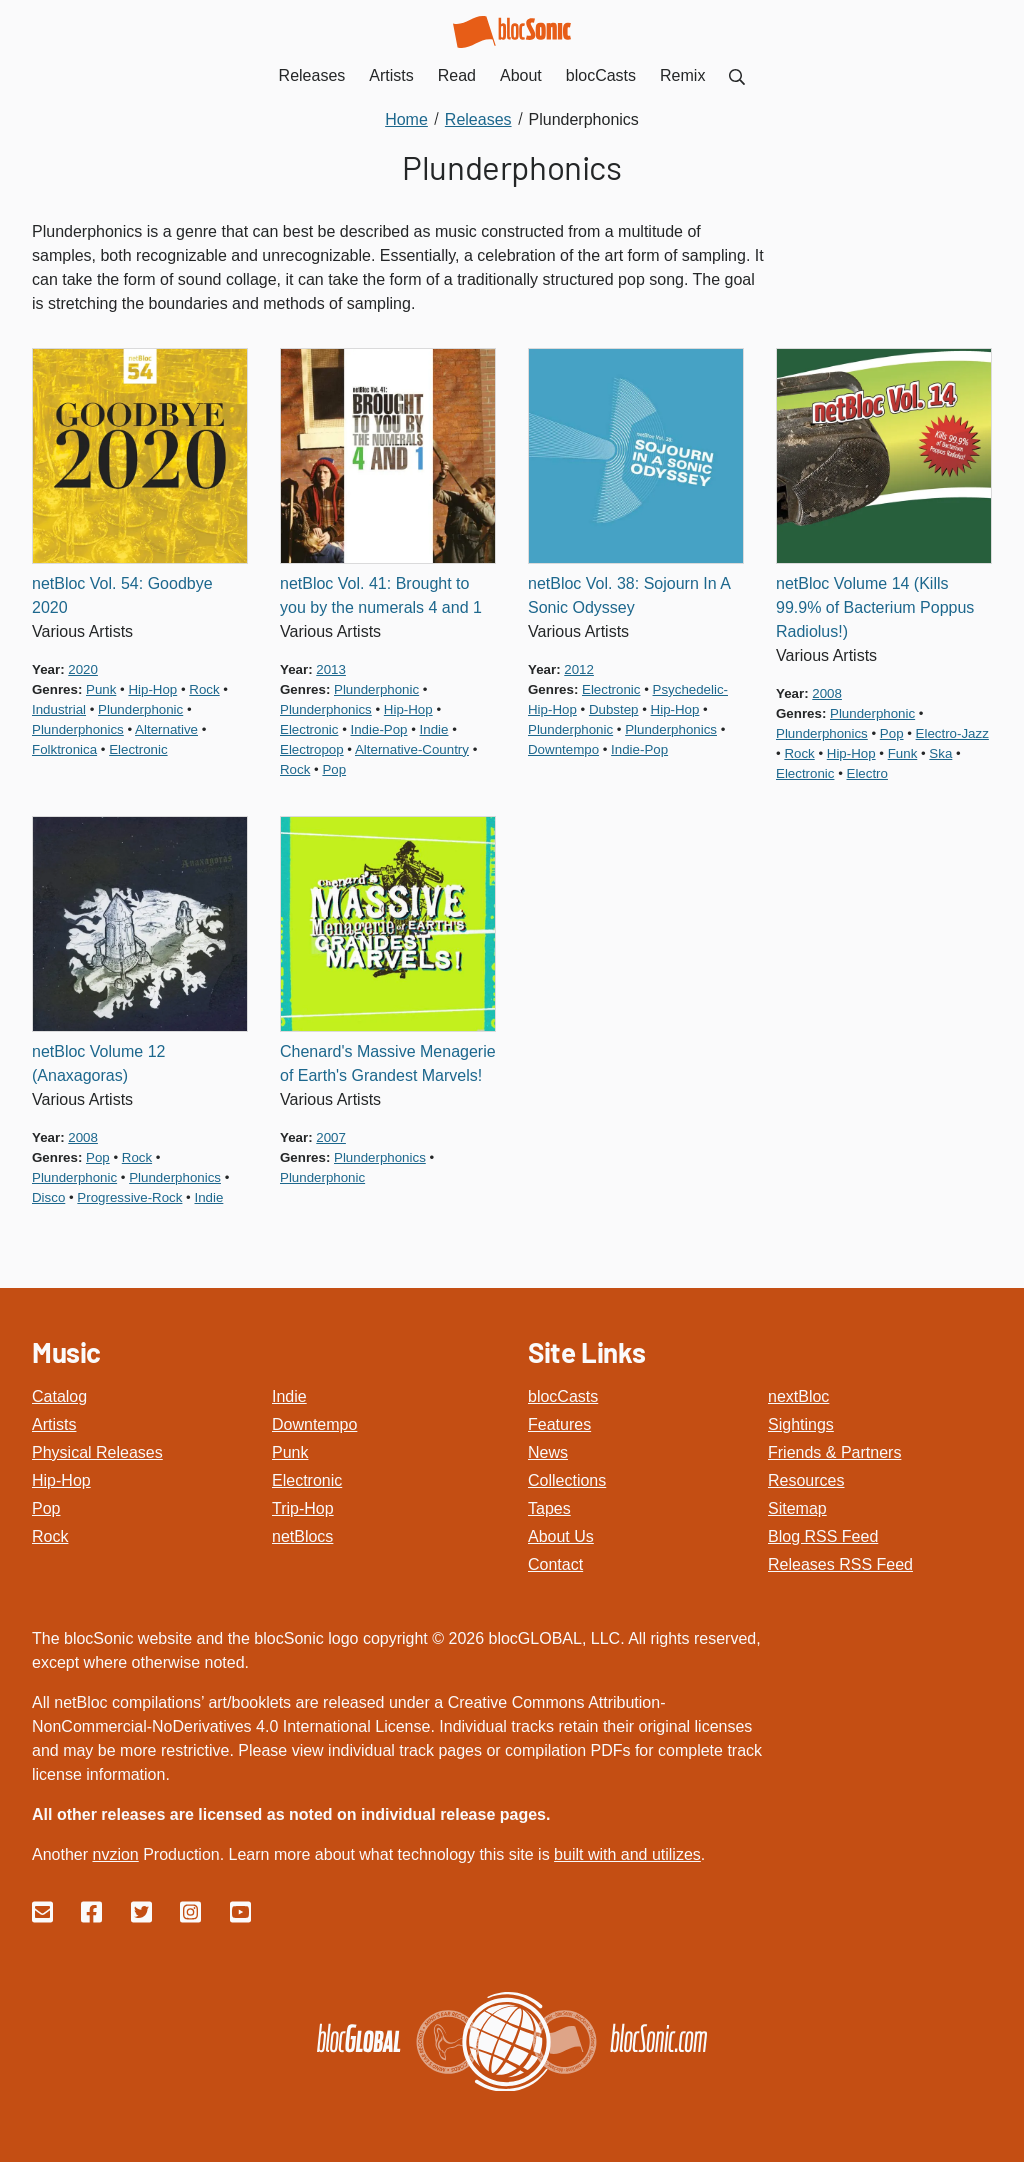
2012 (579, 669)
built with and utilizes (627, 1854)
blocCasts (563, 1396)
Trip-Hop (303, 1508)
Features (559, 1424)
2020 (83, 669)
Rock (50, 1536)
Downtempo (314, 1424)
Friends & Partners (834, 1452)
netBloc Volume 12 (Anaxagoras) (98, 1063)
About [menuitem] (521, 75)
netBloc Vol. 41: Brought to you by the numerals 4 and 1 (381, 595)
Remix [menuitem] (682, 75)
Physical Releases (97, 1452)
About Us (561, 1536)
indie (434, 729)
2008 (827, 693)
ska (940, 753)
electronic (138, 749)
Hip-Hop (61, 1480)
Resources (806, 1480)
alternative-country (412, 749)
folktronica (64, 749)
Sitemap (797, 1508)
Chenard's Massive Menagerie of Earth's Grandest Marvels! (388, 1063)
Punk (290, 1452)
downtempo (563, 749)
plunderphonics (78, 729)
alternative (166, 729)
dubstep (614, 709)
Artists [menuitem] (391, 75)
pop (334, 769)
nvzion (115, 1854)
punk (101, 689)
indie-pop (379, 729)
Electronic (307, 1480)
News (548, 1452)
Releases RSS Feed (840, 1564)
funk (903, 753)
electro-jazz (952, 733)
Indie (289, 1396)
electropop (312, 749)
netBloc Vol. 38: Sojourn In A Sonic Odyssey (629, 595)
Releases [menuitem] (312, 75)
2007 (331, 1137)
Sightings (801, 1424)
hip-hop (152, 689)
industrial (59, 709)
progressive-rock (129, 1197)
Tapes (549, 1508)
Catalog (59, 1396)
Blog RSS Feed (823, 1536)
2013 (331, 669)
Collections (567, 1480)
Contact (555, 1564)
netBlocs (302, 1536)
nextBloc (798, 1396)
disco (48, 1197)
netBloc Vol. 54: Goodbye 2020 (122, 595)
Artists (54, 1424)
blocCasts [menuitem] (601, 75)
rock (204, 689)
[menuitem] (737, 75)
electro (867, 773)
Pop (46, 1508)
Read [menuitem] (457, 75)
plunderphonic (140, 709)
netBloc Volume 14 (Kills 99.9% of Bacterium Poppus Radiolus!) (875, 607)
